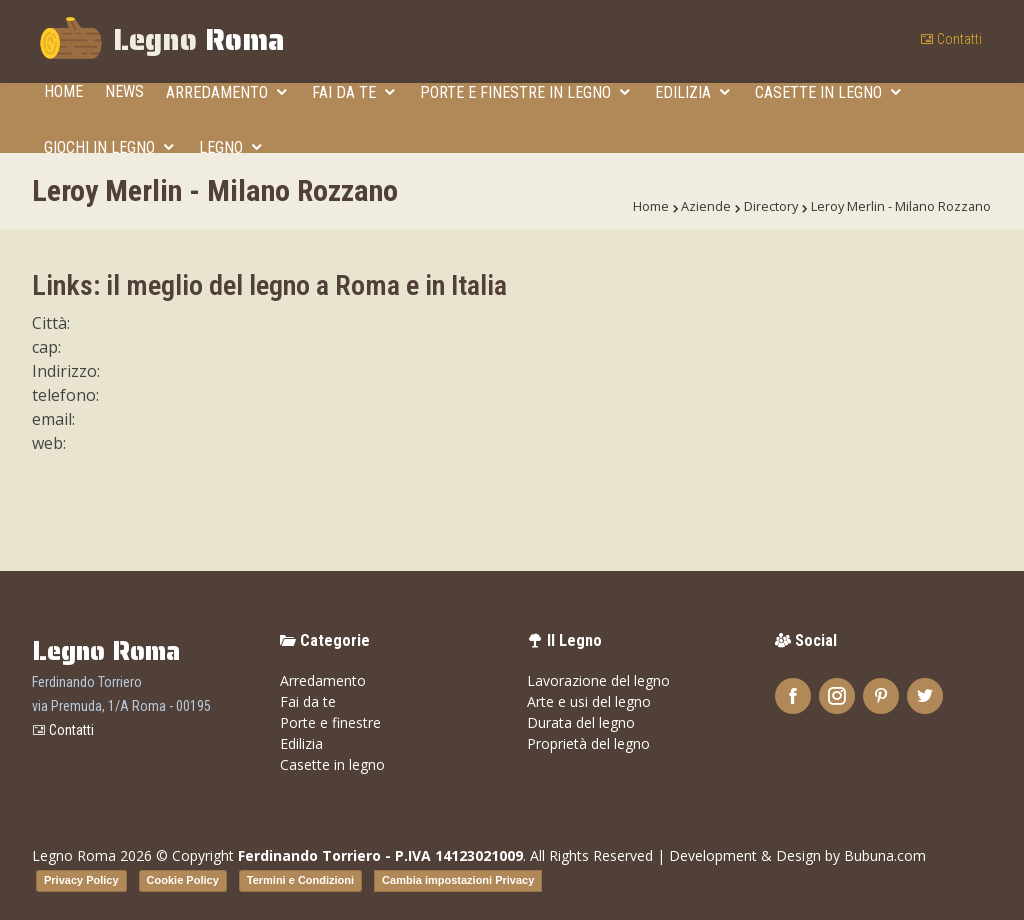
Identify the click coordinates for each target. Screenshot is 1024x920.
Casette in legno (820, 92)
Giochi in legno (101, 147)
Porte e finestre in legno (517, 92)
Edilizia (685, 92)
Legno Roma (74, 855)
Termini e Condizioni (300, 880)
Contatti (951, 39)
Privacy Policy (81, 880)
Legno (161, 42)
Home (63, 91)
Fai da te (346, 92)
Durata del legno (581, 722)
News (124, 91)
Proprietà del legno (588, 743)
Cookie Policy (183, 880)
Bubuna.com (885, 855)
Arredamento (219, 92)
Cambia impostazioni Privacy (458, 880)
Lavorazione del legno (598, 680)
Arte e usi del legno (589, 701)
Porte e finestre (330, 722)
